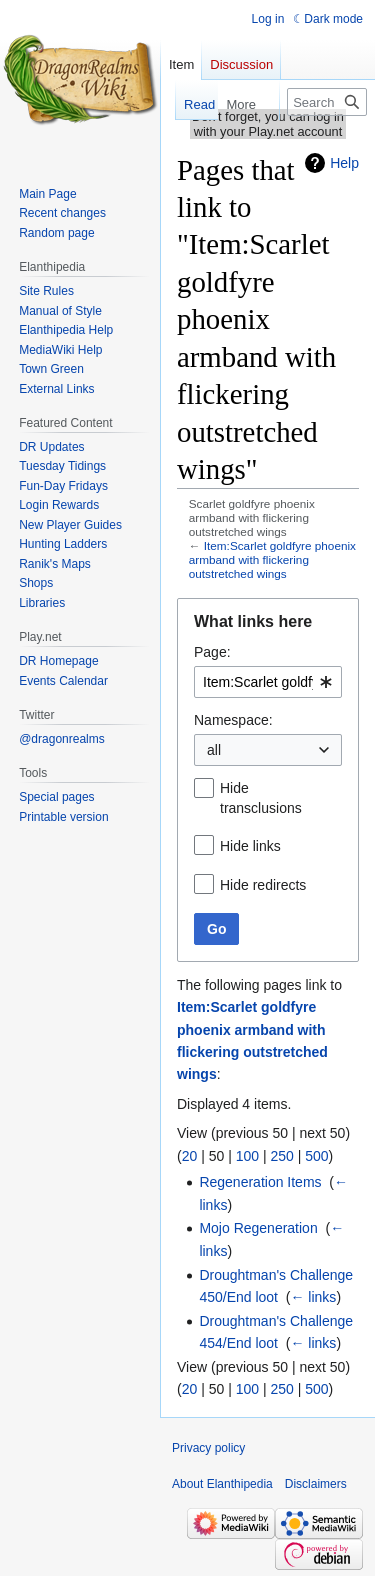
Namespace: (233, 720)
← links (313, 1297)
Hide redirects (263, 885)
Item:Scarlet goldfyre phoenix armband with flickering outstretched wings (272, 559)
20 (190, 1156)
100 (247, 1156)
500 (316, 1156)
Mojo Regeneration (258, 1228)
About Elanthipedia (222, 1484)
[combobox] (268, 682)
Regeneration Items (260, 1182)
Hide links (250, 846)
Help (344, 163)
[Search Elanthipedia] (327, 102)
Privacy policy (208, 1448)
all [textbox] (214, 750)
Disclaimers (316, 1484)
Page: (212, 652)
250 (281, 1156)
